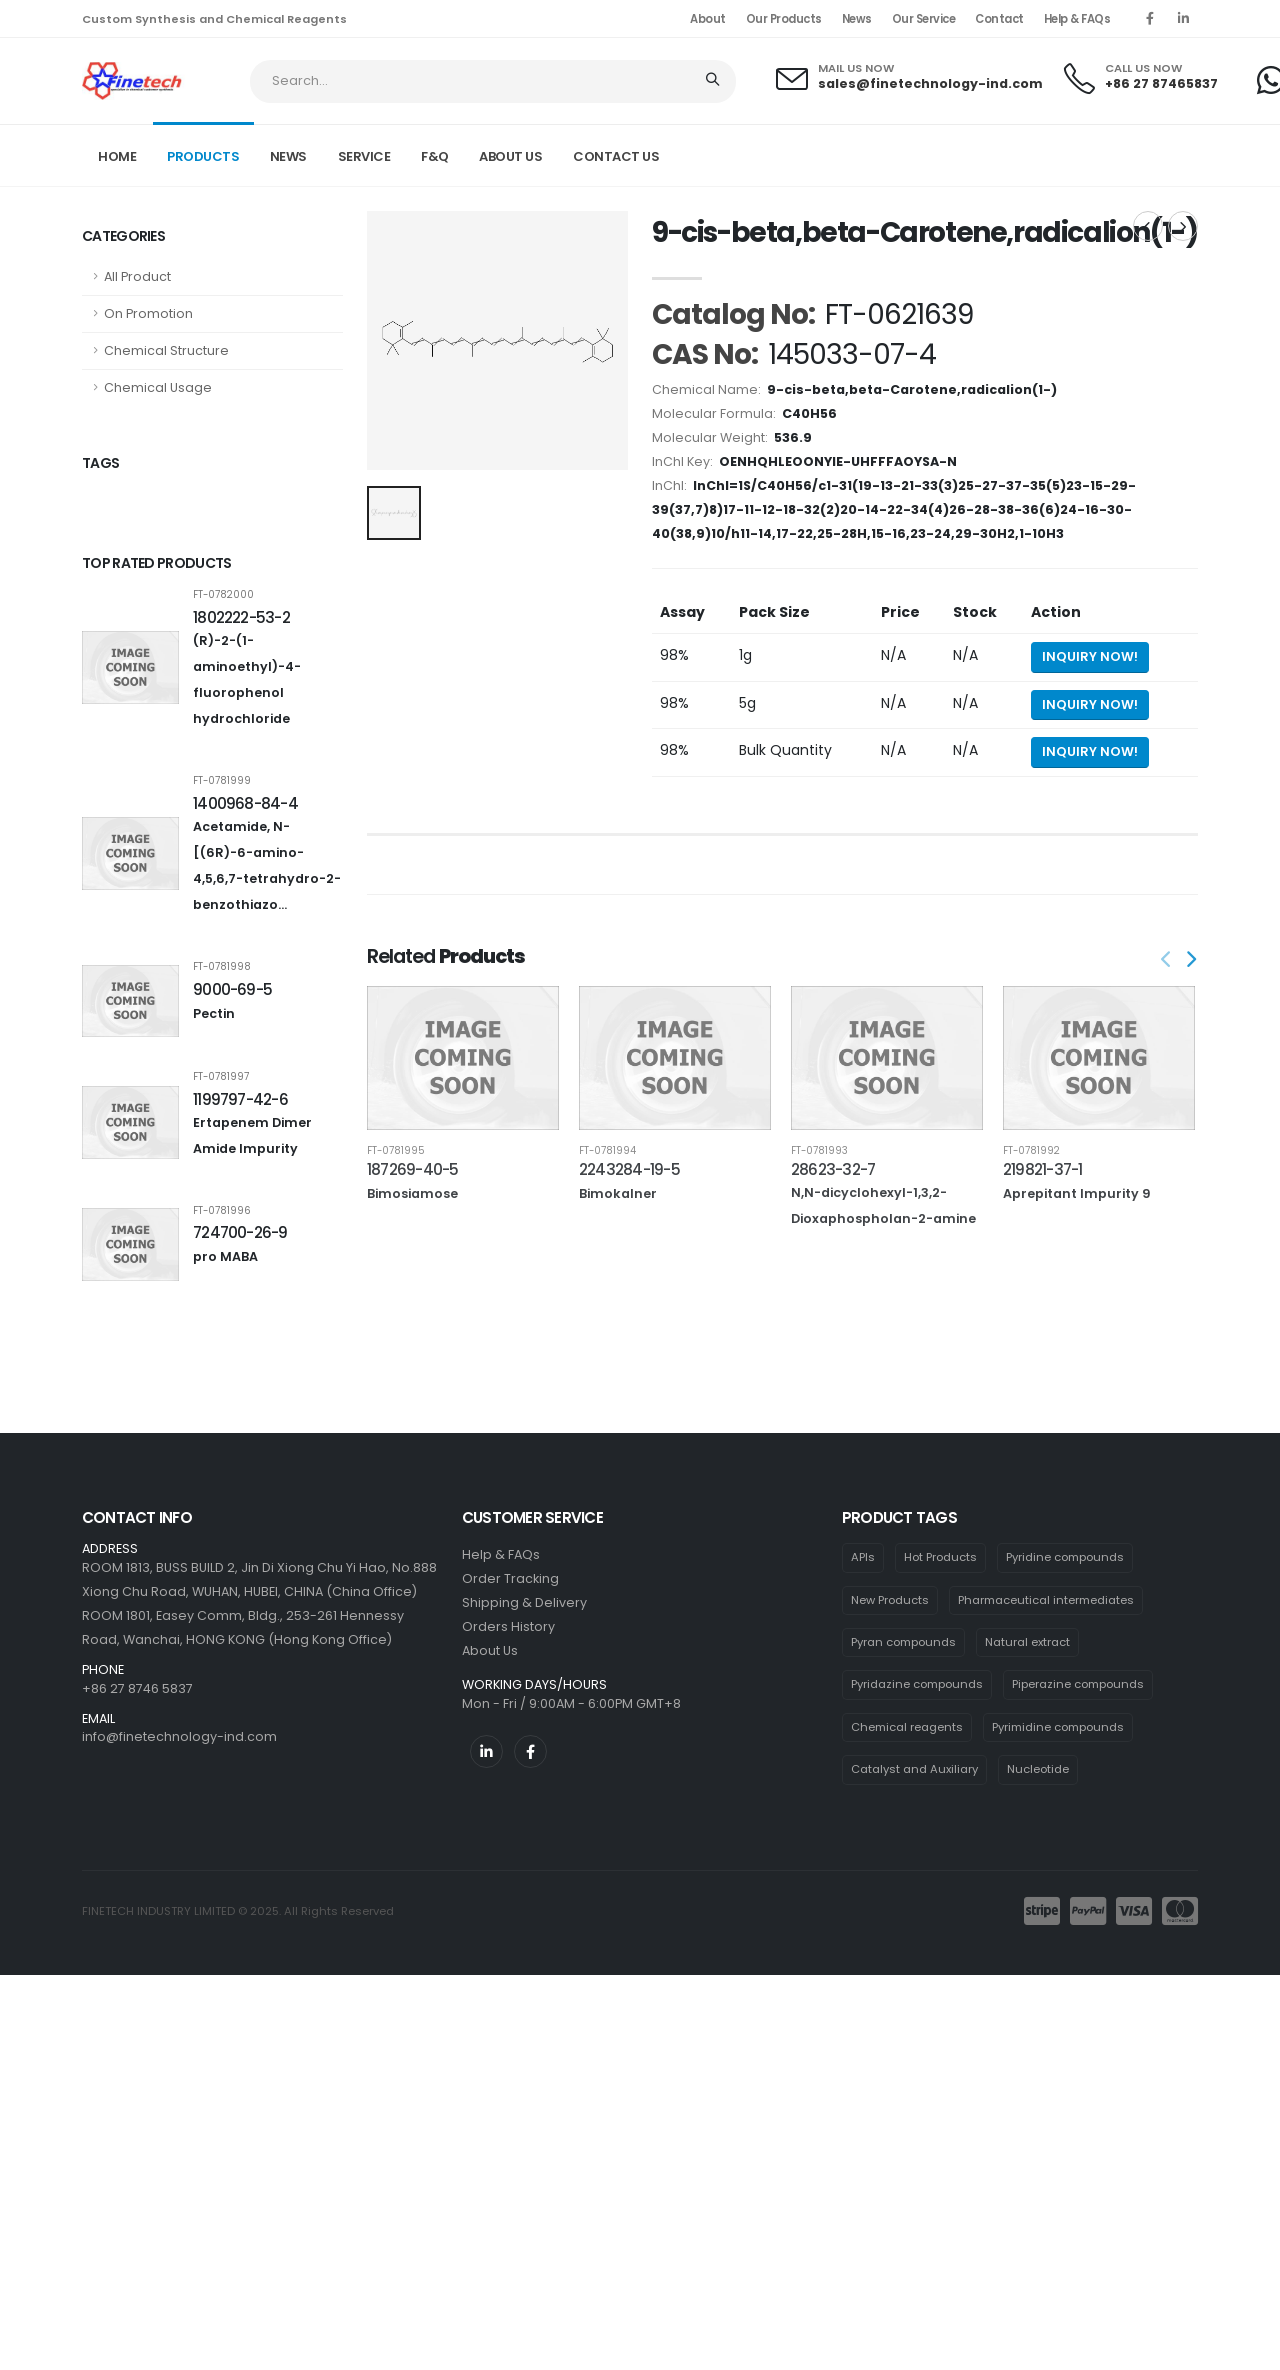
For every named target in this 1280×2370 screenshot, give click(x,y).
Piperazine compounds (1078, 1684)
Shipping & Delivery (524, 1602)
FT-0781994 (607, 1151)
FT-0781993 (819, 1151)
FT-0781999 (222, 781)
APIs (863, 1557)
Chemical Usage (158, 387)
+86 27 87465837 (1161, 83)
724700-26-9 (240, 1232)
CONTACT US (616, 156)
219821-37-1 (1043, 1169)
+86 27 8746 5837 (137, 1688)
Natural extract (1027, 1642)
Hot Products (940, 1557)
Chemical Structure (166, 350)
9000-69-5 (232, 989)
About (708, 19)
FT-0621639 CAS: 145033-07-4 (1111, 154)
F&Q (435, 156)
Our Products (784, 19)
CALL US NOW (1143, 68)
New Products (890, 1600)
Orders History (508, 1626)
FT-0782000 (223, 595)
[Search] (714, 81)
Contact (999, 19)
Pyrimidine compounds (1058, 1727)
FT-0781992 (1031, 1151)
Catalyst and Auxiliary (914, 1769)
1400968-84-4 (245, 803)
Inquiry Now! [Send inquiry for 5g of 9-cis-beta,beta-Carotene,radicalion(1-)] (1090, 704)
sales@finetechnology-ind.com (930, 83)
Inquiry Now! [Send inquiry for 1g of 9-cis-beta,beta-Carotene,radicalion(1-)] (1090, 656)
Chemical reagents (907, 1727)
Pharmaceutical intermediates (1046, 1600)
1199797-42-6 (240, 1099)
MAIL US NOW (856, 68)
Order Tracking (510, 1578)
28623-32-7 (833, 1169)
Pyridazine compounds (917, 1684)
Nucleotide (1038, 1769)
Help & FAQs (1077, 19)
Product (973, 154)
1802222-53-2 (241, 617)
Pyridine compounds (1065, 1557)
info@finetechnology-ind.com (179, 1736)
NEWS (288, 156)
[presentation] (1167, 961)
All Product (137, 276)
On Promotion (148, 313)
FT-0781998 (222, 967)
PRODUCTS (203, 156)
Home (117, 156)
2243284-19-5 (629, 1169)
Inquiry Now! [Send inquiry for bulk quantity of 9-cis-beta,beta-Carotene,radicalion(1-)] (1090, 751)
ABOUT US (510, 156)
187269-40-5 (413, 1169)
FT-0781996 (222, 1211)
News (857, 19)
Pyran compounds (903, 1642)
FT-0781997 (221, 1077)
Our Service (924, 19)
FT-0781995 (396, 1151)
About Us (490, 1650)
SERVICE (364, 156)
